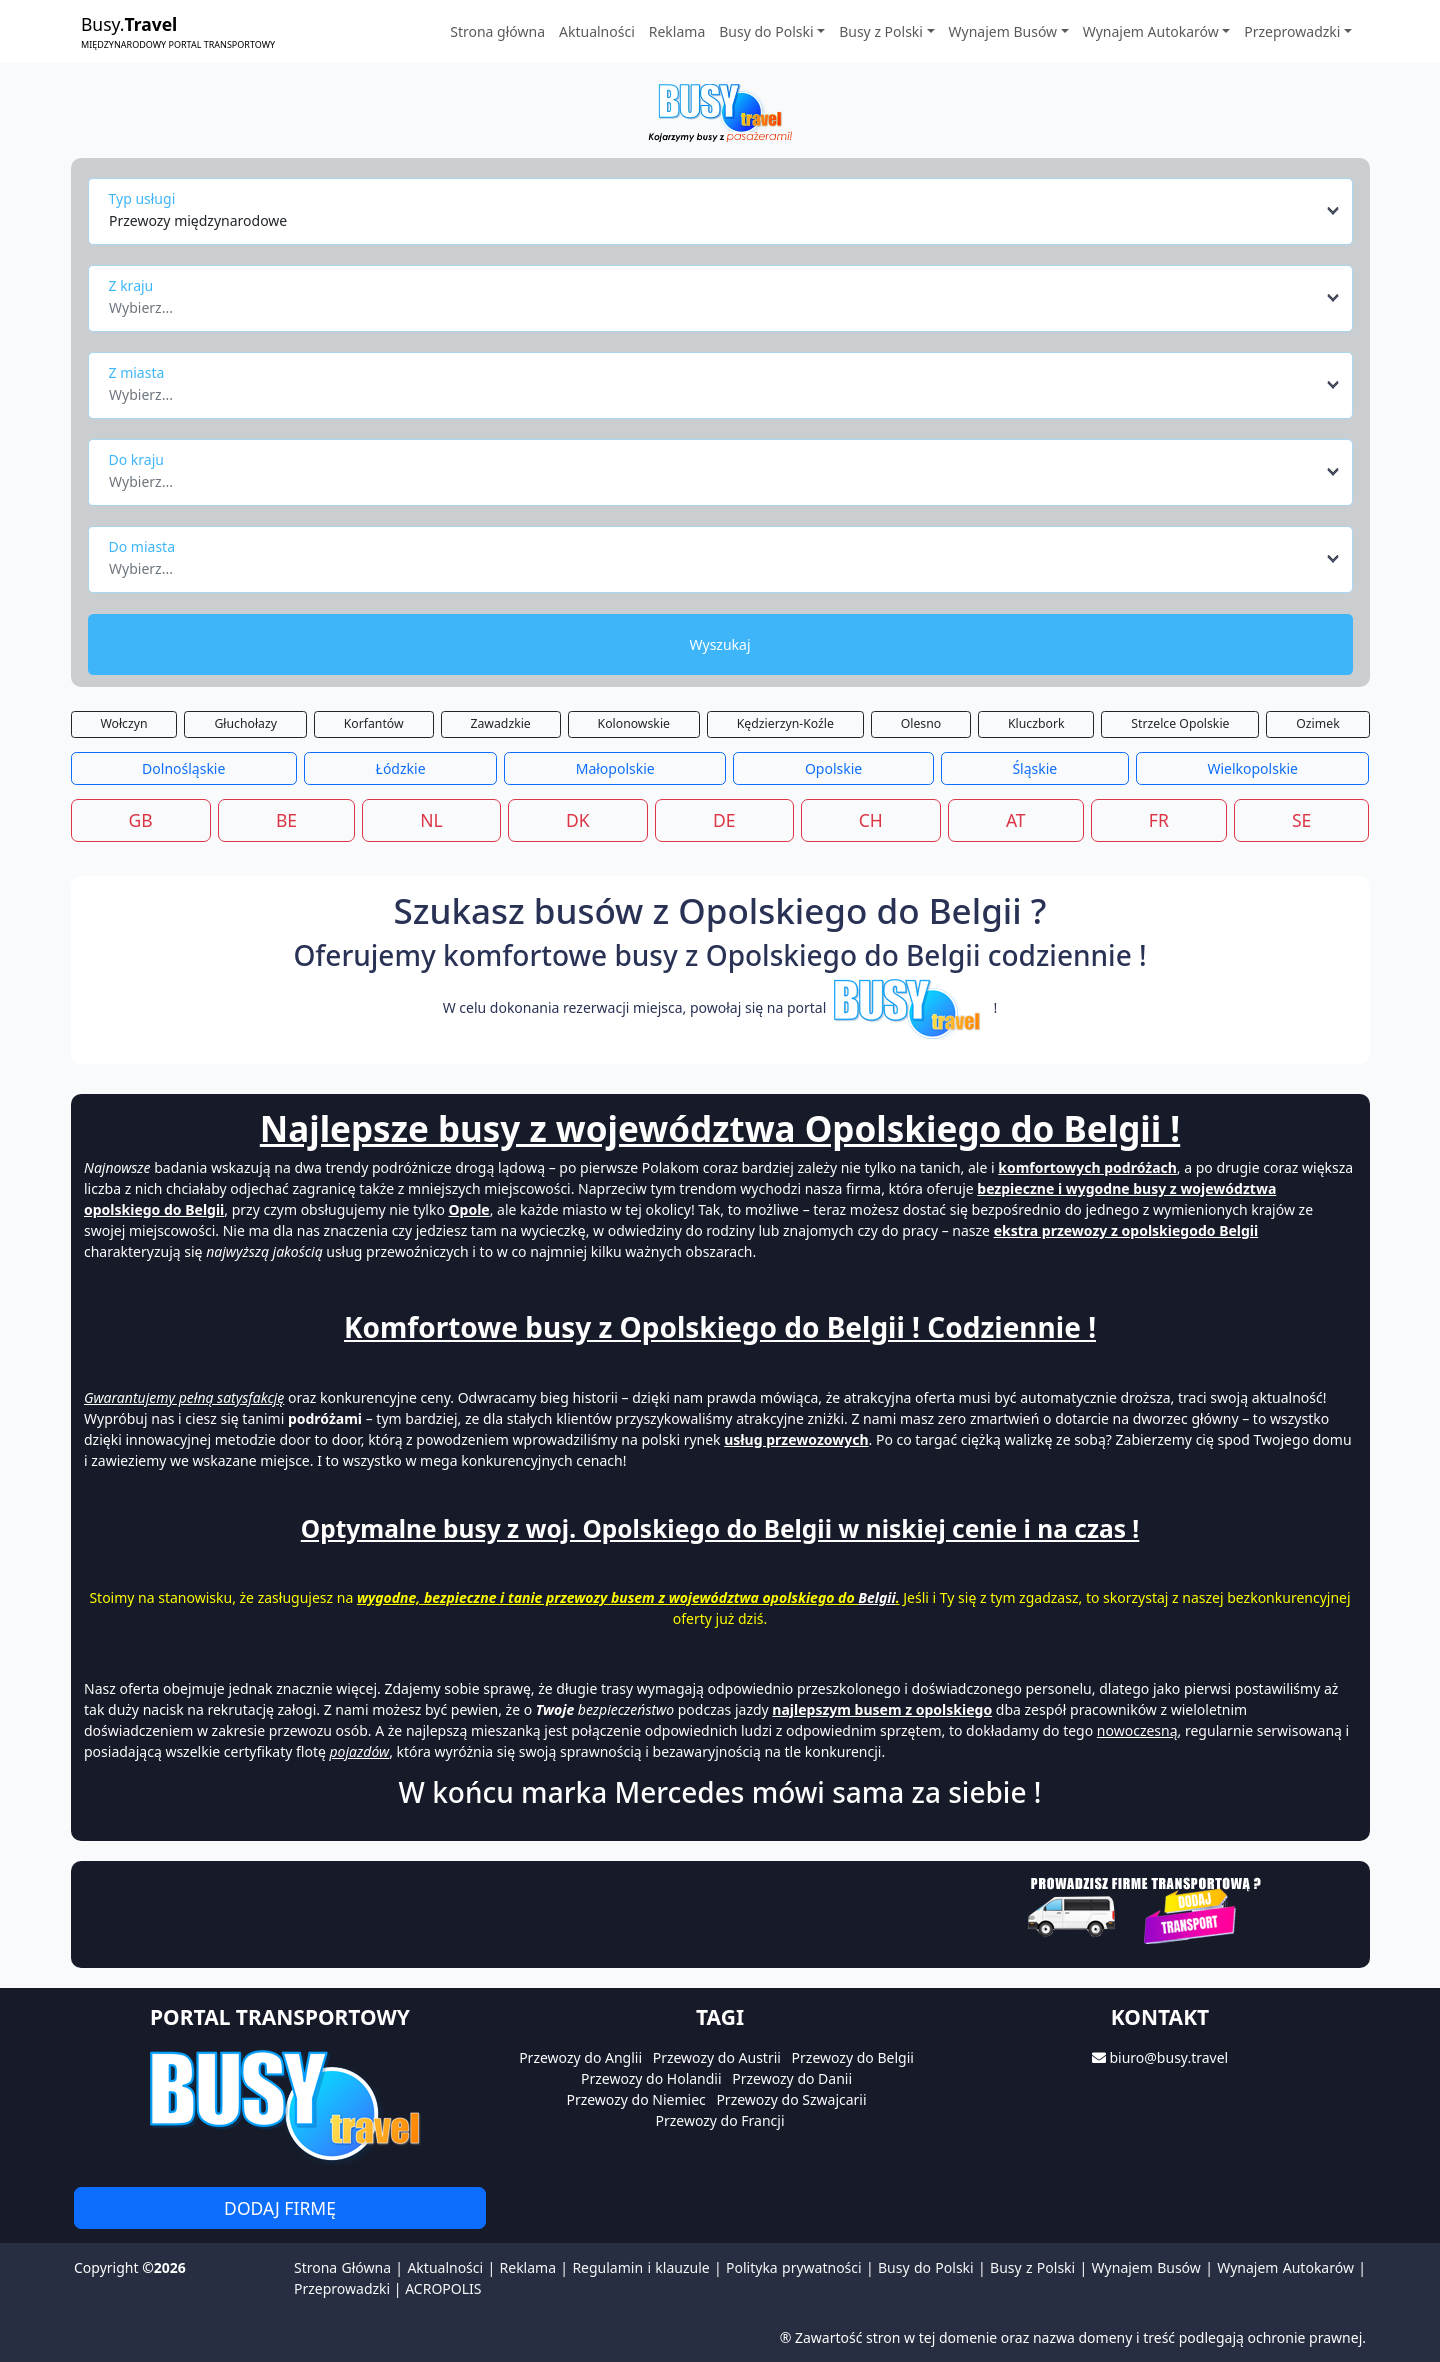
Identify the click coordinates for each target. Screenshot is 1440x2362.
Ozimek (1317, 723)
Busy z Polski (1032, 2267)
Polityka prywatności (794, 2267)
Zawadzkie (500, 723)
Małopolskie (615, 768)
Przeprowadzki (342, 2288)
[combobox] (725, 211)
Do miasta (142, 546)
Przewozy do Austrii (717, 2057)
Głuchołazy (245, 723)
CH (871, 820)
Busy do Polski (926, 2267)
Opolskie (833, 768)
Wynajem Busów (1146, 2267)
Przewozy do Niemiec (635, 2099)
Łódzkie (401, 768)
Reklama (677, 31)
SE (1301, 820)
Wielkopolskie (1252, 768)
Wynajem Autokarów (1285, 2267)
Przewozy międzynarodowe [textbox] (198, 220)
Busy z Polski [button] (881, 31)
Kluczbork (1036, 723)
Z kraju (131, 285)
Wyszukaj (719, 644)
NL (431, 820)
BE (286, 820)
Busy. (178, 31)
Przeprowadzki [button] (1292, 31)
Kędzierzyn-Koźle (785, 723)
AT (1016, 820)
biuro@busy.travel (1168, 2057)
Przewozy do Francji (719, 2120)
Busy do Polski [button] (766, 31)
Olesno (921, 723)
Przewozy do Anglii (580, 2057)
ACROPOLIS (443, 2288)
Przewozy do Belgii (853, 2057)
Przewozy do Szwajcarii (791, 2099)
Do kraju (136, 459)
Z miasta (137, 372)
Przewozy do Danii (792, 2078)
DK (578, 820)
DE (724, 820)
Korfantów (374, 723)
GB (141, 820)
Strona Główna (342, 2267)
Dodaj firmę (280, 2208)
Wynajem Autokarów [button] (1151, 31)
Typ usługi (142, 198)
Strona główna (497, 31)
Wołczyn (123, 723)
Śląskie (1034, 768)
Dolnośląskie (183, 768)
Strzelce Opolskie (1180, 723)
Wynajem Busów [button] (1003, 31)
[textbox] (714, 302)
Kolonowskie (634, 723)
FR (1159, 820)
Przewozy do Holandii (651, 2078)
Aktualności (597, 31)
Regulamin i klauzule (640, 2267)
